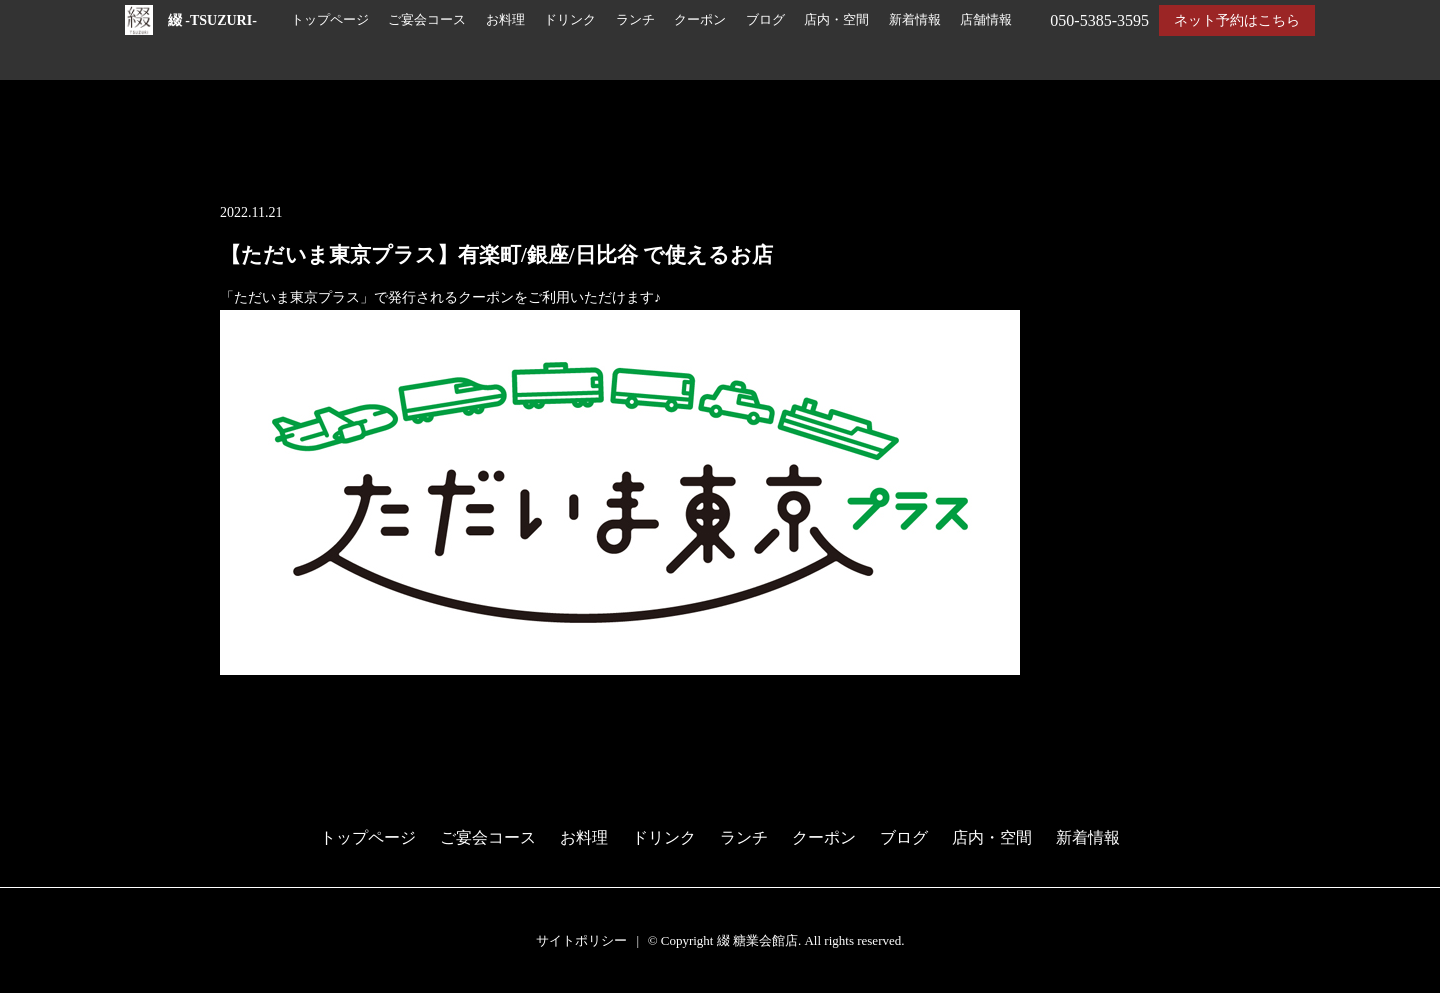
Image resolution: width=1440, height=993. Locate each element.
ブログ (765, 20)
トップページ (330, 20)
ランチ (635, 20)
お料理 (505, 20)
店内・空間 (836, 20)
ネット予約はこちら (1237, 20)
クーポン (700, 20)
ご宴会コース (427, 20)
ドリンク (570, 20)
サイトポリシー (581, 940)
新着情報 (915, 20)
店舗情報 (986, 20)
